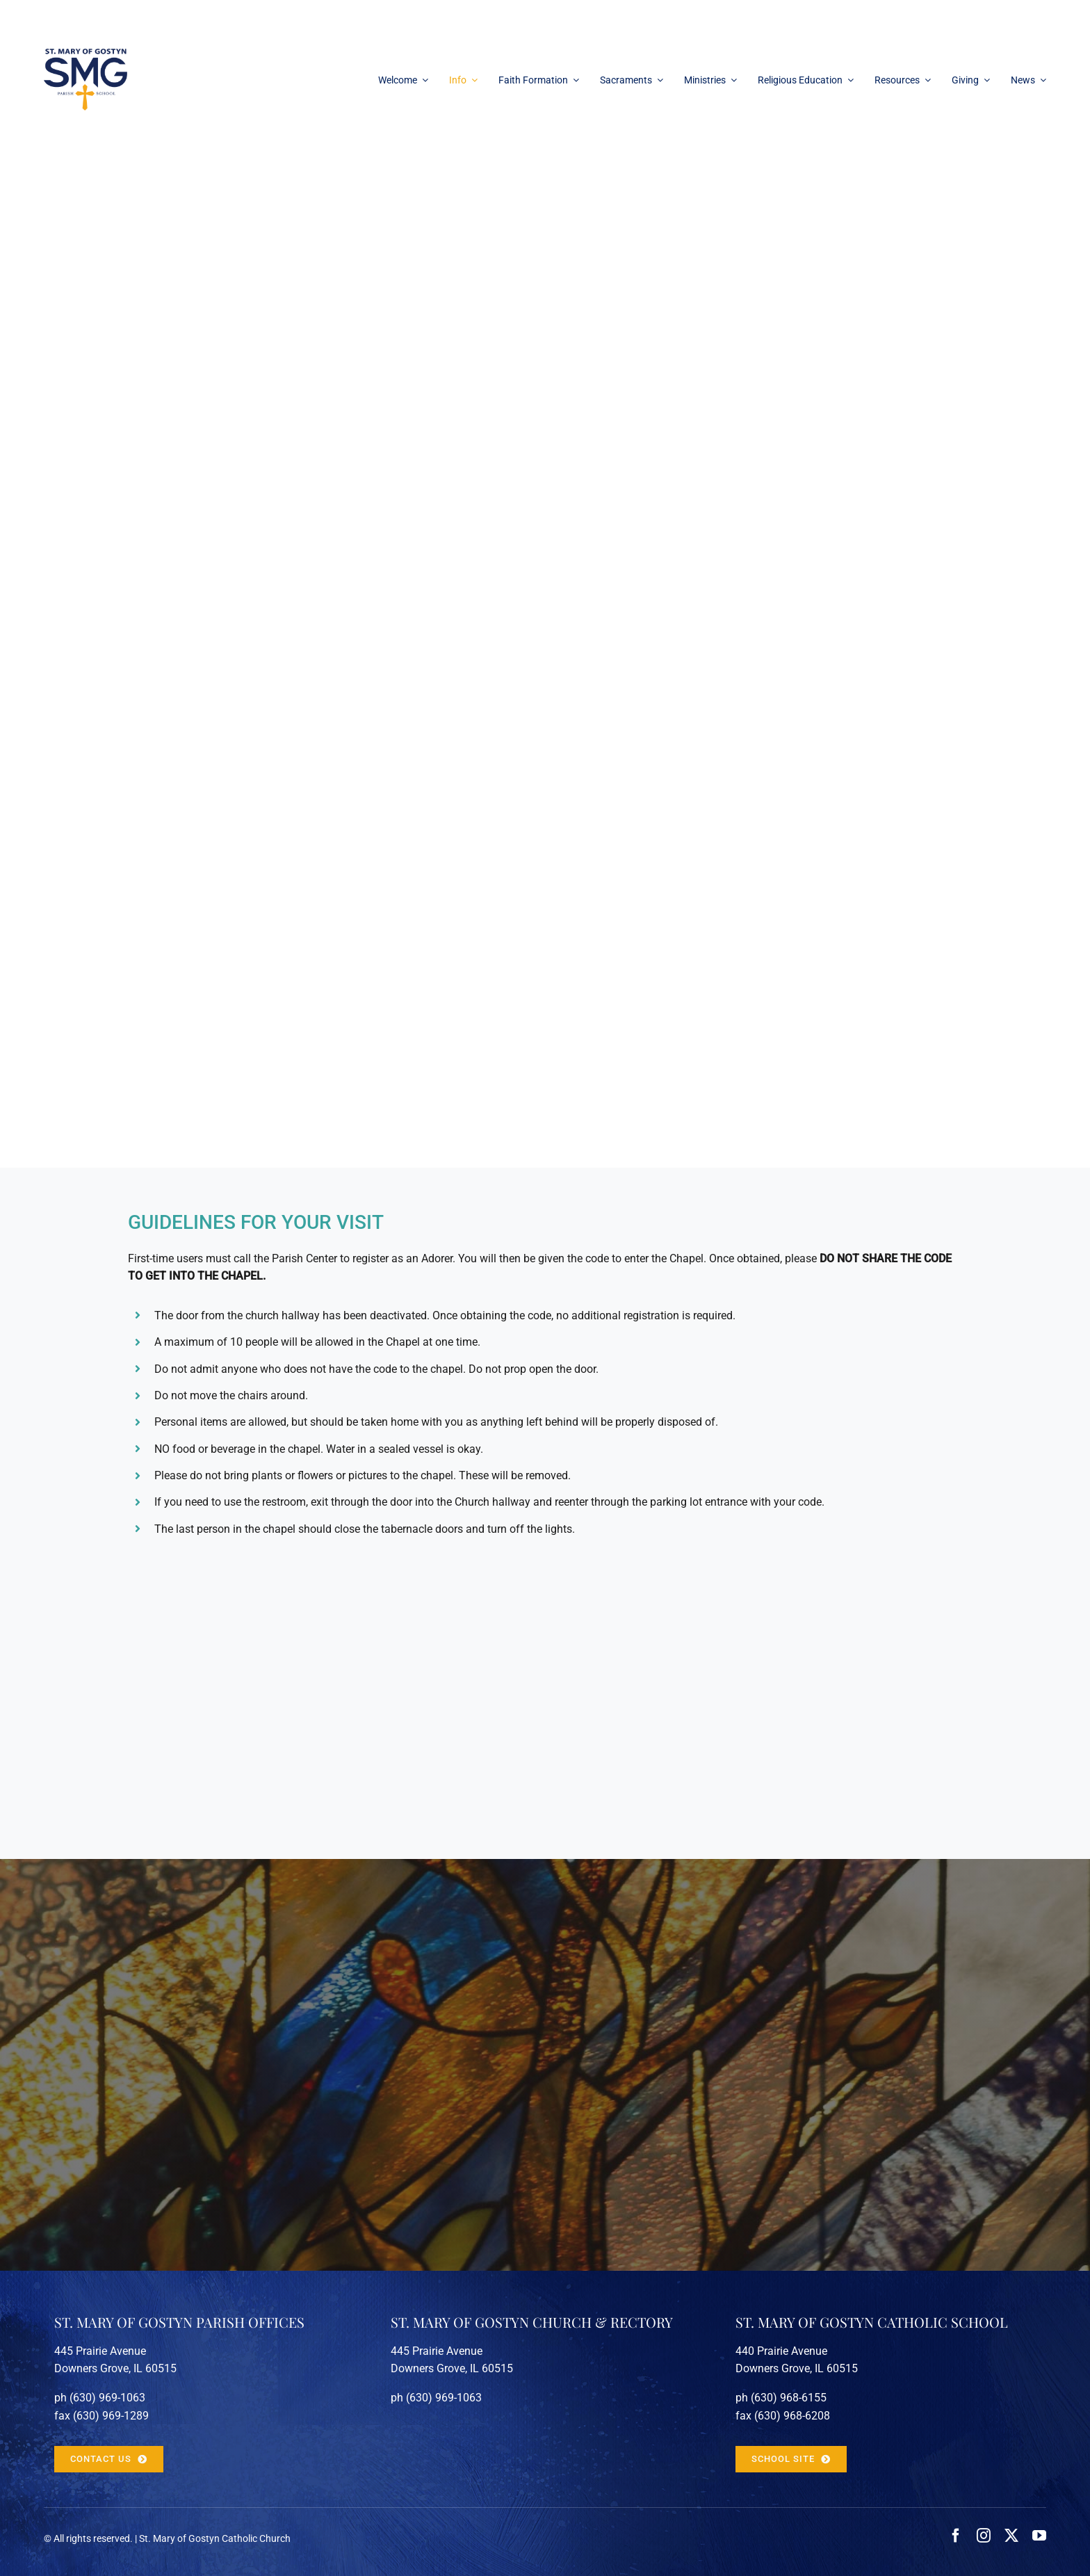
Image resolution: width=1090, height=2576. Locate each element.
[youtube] (1039, 2536)
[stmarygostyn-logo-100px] (85, 54)
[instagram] (984, 2536)
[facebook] (956, 2536)
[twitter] (1011, 2536)
